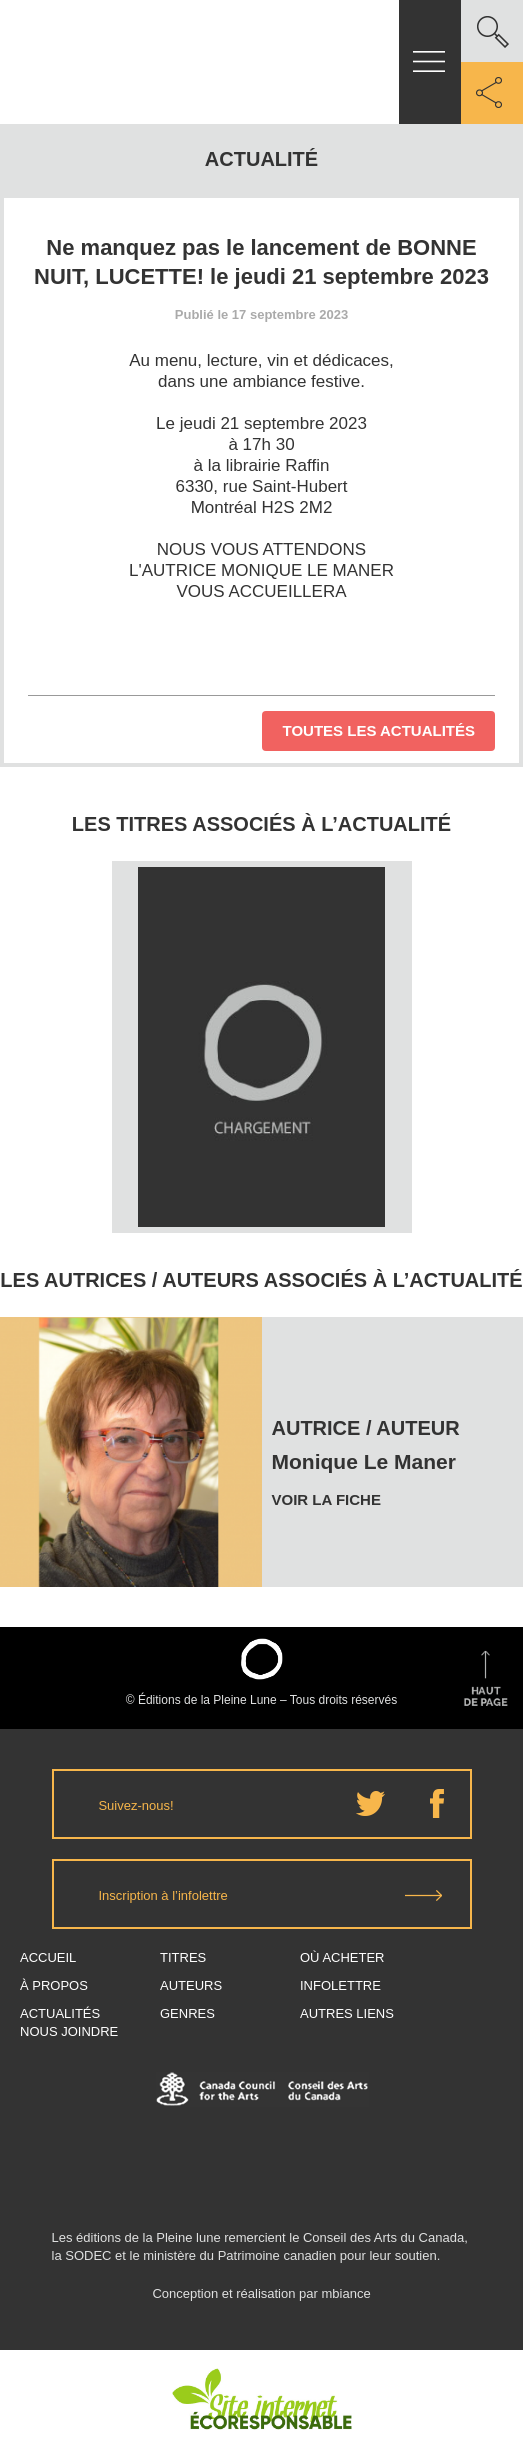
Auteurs (191, 1985)
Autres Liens (347, 2013)
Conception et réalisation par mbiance (261, 2303)
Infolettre (340, 1985)
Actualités (60, 2013)
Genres (187, 2013)
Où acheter (342, 1957)
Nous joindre (69, 2031)
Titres (183, 1957)
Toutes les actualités (378, 730)
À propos (54, 1985)
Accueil (48, 1957)
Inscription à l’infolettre (163, 1895)
